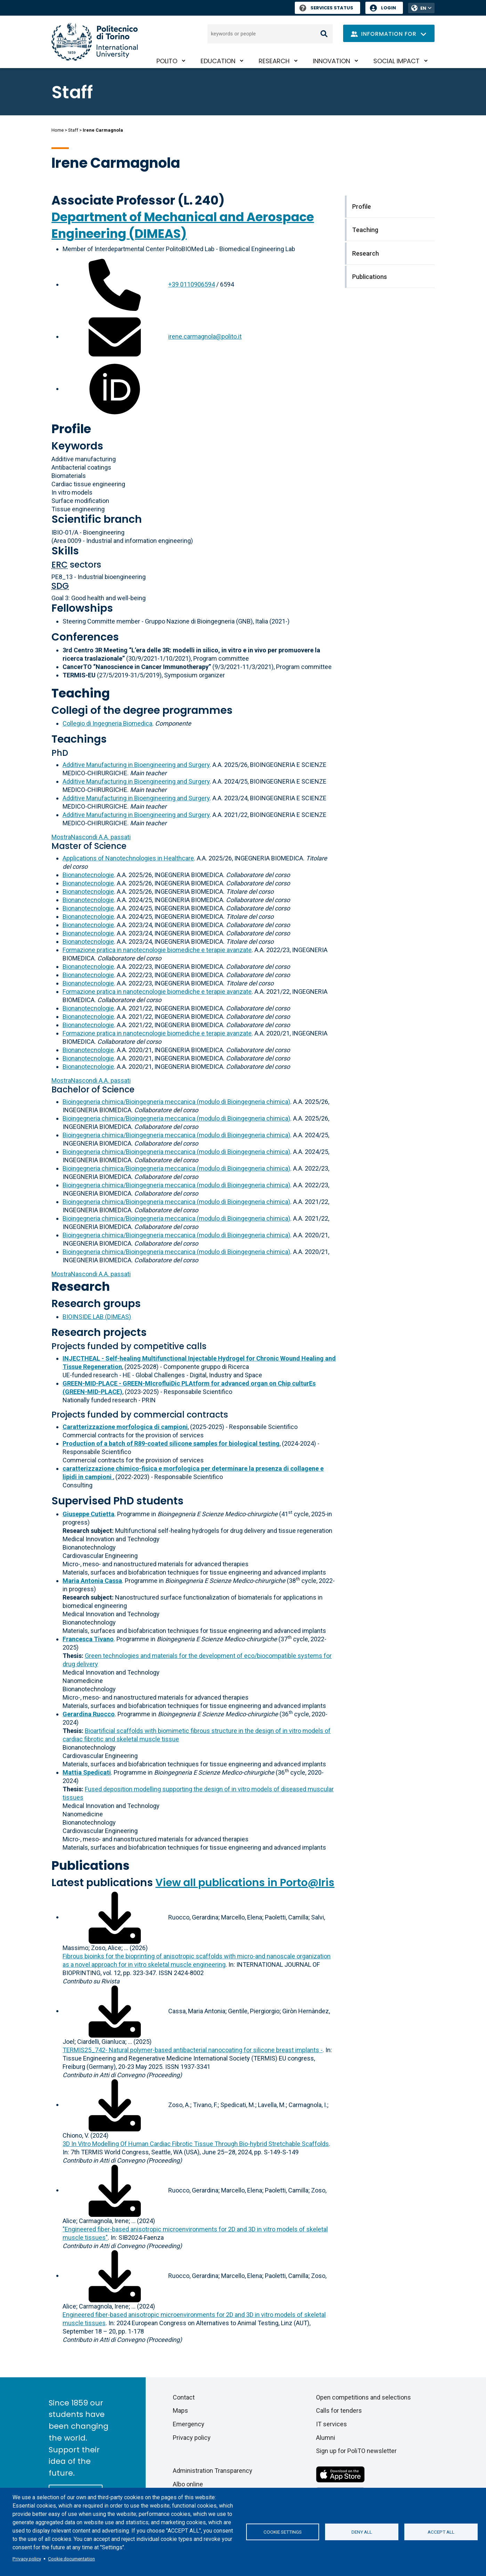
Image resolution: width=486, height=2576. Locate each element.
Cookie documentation (71, 2558)
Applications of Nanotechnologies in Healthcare (128, 858)
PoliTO (166, 61)
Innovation (331, 61)
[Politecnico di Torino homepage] (94, 42)
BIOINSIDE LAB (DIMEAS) (97, 1316)
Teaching (80, 693)
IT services (331, 2424)
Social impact (396, 61)
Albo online (188, 2484)
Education (218, 61)
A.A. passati (91, 837)
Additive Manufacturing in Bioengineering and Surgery (136, 764)
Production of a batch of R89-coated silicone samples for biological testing (171, 1443)
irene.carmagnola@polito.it (205, 336)
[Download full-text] (115, 1917)
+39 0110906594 (191, 284)
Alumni (325, 2437)
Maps (180, 2410)
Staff (73, 130)
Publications (90, 1865)
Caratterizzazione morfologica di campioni (125, 1426)
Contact (184, 2397)
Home (57, 130)
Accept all (441, 2532)
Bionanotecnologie (88, 874)
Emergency (188, 2424)
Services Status (326, 8)
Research (274, 61)
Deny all (361, 2532)
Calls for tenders (339, 2410)
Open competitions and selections (363, 2397)
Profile (71, 428)
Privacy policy (27, 2558)
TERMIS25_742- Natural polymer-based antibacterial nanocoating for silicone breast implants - (193, 2050)
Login (388, 8)
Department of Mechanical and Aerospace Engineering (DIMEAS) (182, 225)
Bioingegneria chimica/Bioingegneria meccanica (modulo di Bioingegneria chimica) (176, 1101)
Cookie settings (283, 2532)
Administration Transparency (212, 2470)
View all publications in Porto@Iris (244, 1882)
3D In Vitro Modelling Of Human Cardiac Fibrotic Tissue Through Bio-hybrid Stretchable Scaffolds (196, 2143)
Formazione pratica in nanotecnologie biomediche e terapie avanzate (157, 949)
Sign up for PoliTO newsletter (356, 2450)
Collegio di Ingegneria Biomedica (107, 723)
